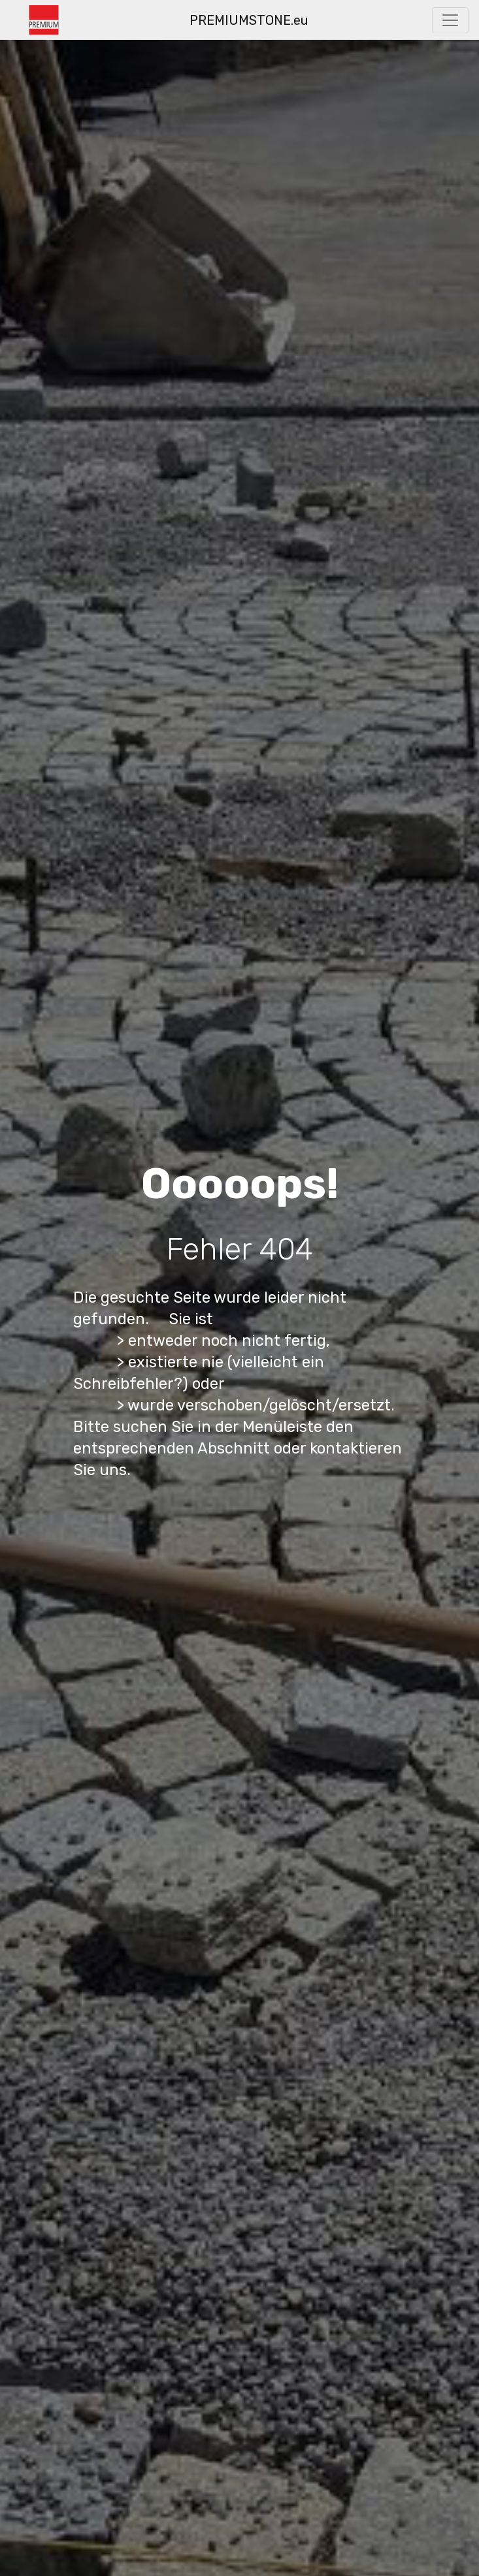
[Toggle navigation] (450, 20)
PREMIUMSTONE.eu (249, 20)
